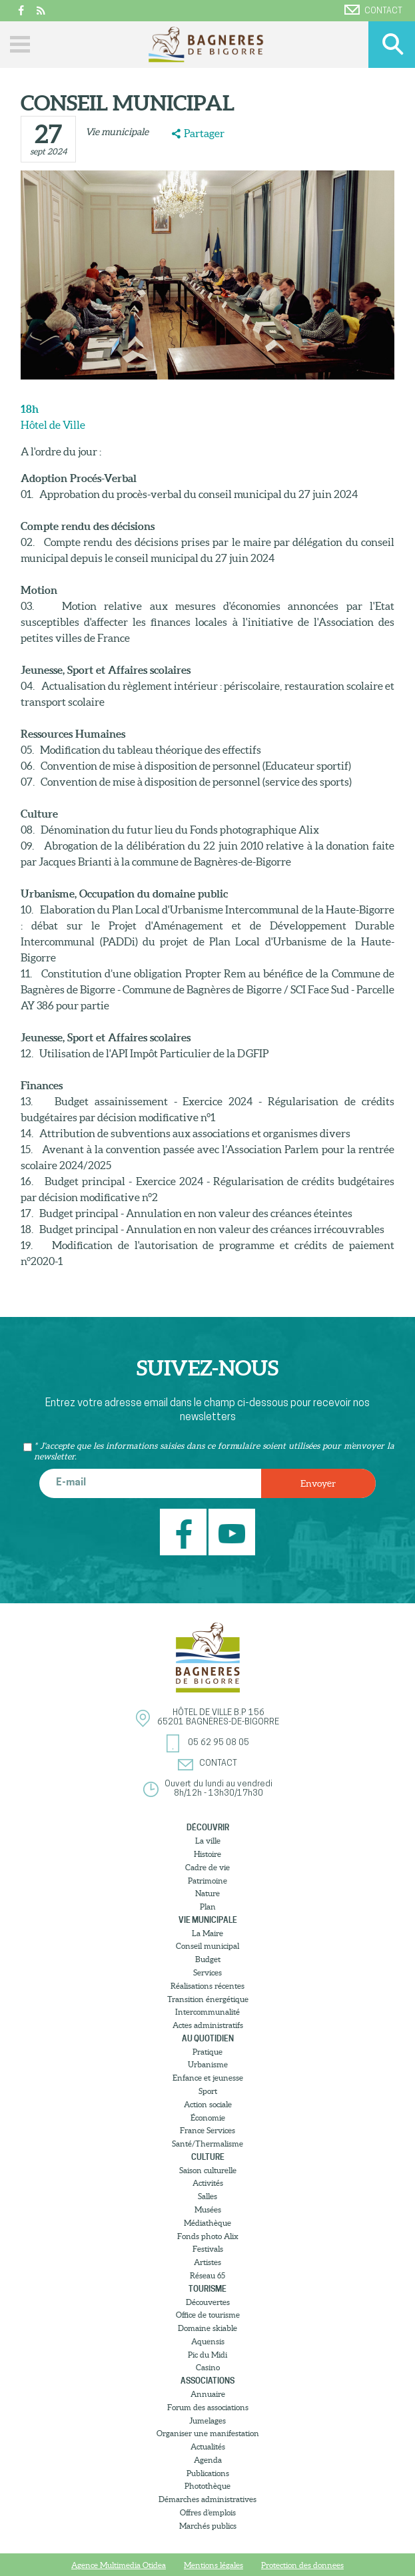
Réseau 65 (207, 2275)
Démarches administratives (207, 2499)
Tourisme (207, 2289)
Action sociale (208, 2104)
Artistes (207, 2262)
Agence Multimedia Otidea (118, 2565)
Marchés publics (207, 2525)
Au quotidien (208, 2038)
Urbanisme (208, 2064)
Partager (204, 133)
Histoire (207, 1854)
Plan (208, 1906)
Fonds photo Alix (207, 2236)
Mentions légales (213, 2565)
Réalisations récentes (207, 1985)
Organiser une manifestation (208, 2433)
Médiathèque (207, 2222)
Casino (208, 2367)
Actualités (208, 2446)
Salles (207, 2196)
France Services (207, 2130)
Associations (207, 2381)
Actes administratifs (208, 2025)
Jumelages (207, 2420)
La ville (207, 1840)
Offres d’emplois (208, 2512)
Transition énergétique (207, 1999)
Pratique (207, 2051)
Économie (208, 2117)
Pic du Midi (207, 2354)
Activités (208, 2183)
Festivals (208, 2248)
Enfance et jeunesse (208, 2077)
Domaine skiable (207, 2328)
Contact (373, 10)
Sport (208, 2091)
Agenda (208, 2459)
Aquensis (207, 2341)
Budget (207, 1959)
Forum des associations (207, 2407)
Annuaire (208, 2394)
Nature (207, 1893)
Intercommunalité (207, 2011)
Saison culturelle (207, 2170)
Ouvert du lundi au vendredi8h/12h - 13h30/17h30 (218, 1789)
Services (207, 1972)
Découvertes (208, 2302)
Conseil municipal (207, 1945)
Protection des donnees (302, 2565)
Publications (208, 2473)
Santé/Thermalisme (207, 2143)
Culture (207, 2157)
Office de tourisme (208, 2314)
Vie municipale (117, 132)
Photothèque (207, 2485)
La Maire (207, 1933)
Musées (208, 2209)
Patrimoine (207, 1880)
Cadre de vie (207, 1867)
